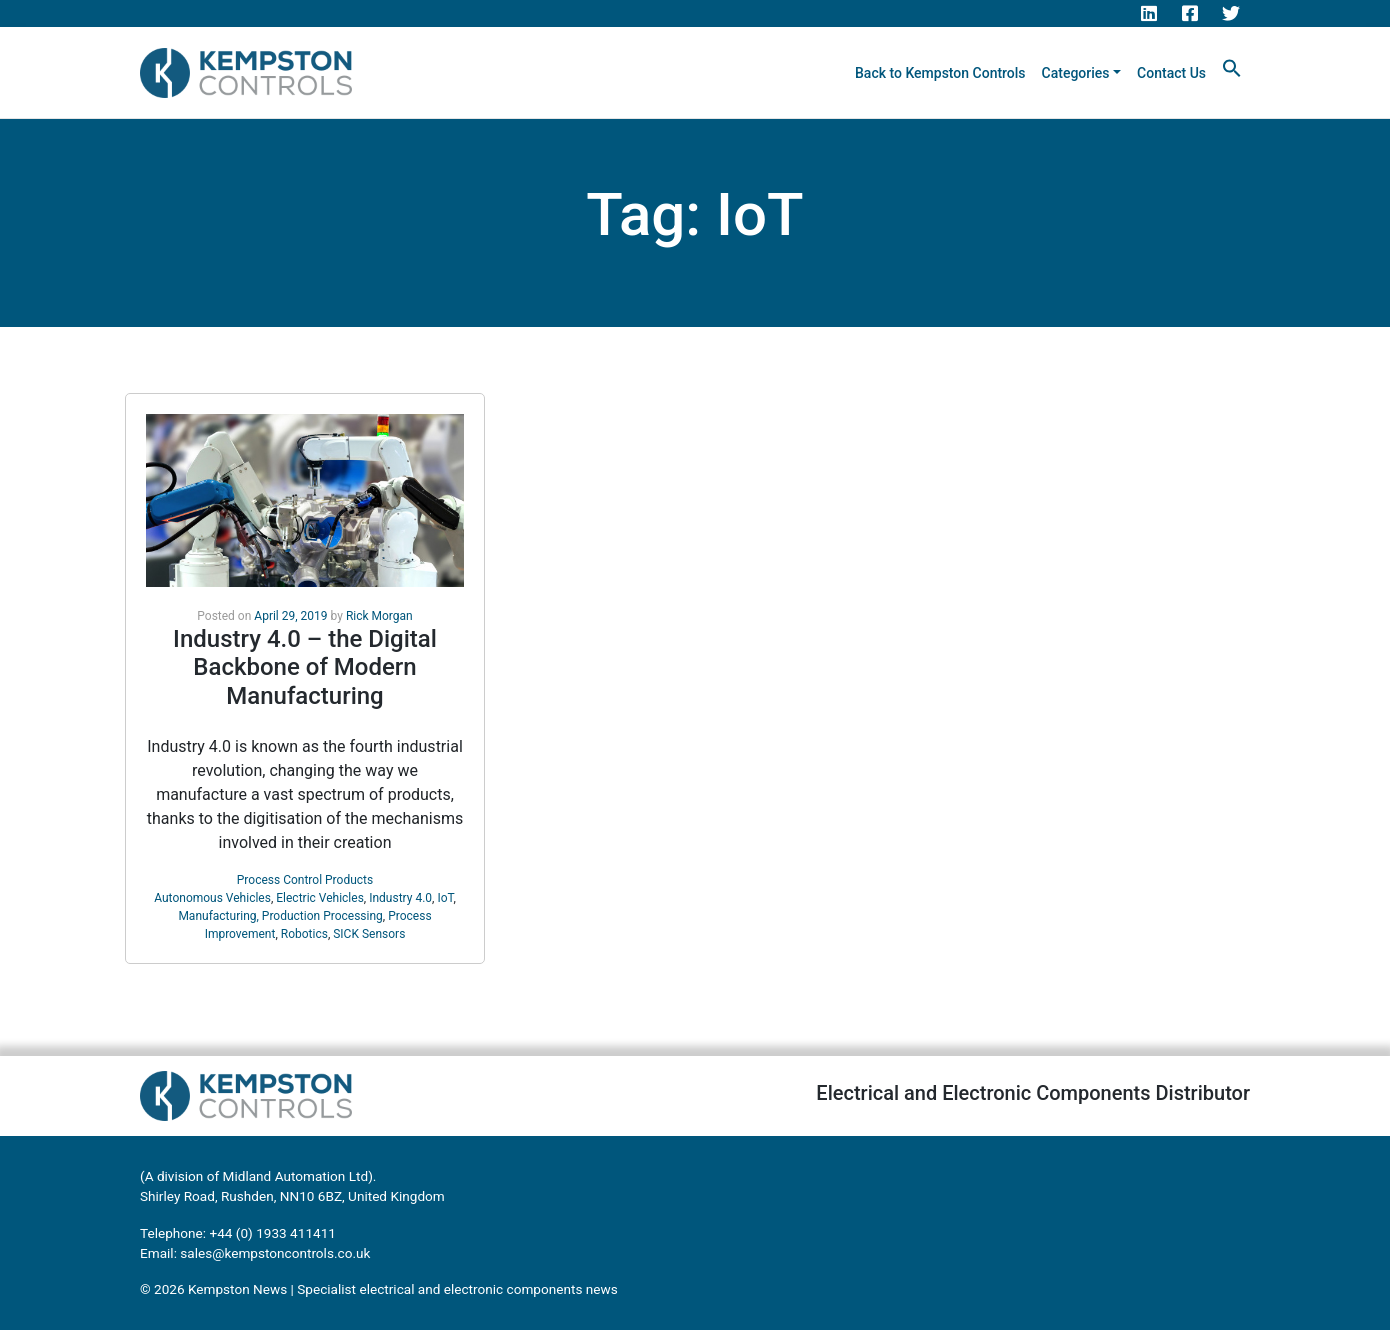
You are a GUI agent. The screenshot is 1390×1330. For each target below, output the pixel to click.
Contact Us (1171, 73)
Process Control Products (305, 880)
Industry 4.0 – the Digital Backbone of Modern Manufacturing (305, 668)
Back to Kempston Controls (940, 73)
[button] (1232, 67)
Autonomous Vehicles (212, 898)
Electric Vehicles (320, 898)
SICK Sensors (369, 934)
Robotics (304, 934)
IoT (445, 898)
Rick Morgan (379, 616)
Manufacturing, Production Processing (280, 916)
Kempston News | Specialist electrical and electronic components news (403, 1289)
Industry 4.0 (400, 898)
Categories (1076, 73)
